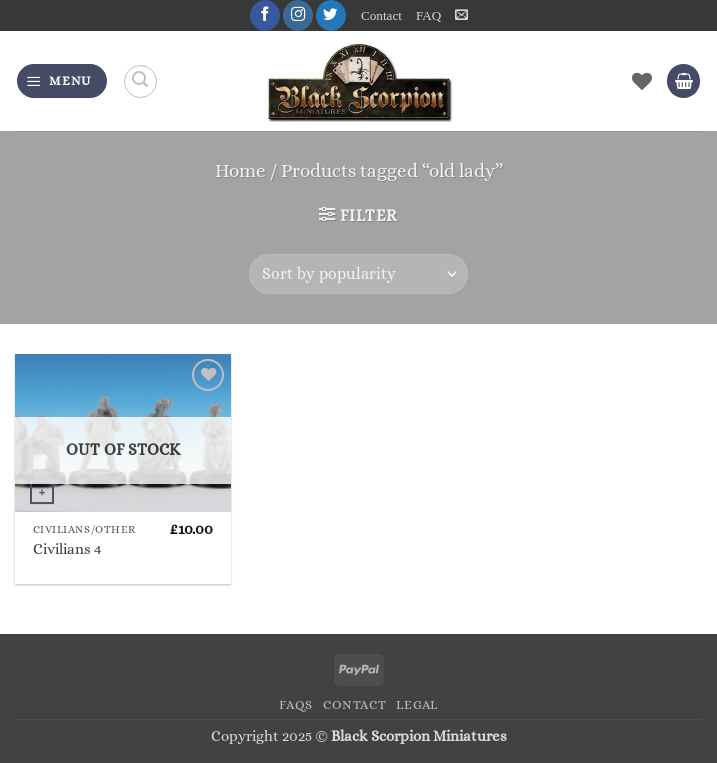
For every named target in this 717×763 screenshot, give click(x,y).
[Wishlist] (642, 81)
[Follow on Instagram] (298, 15)
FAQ (428, 15)
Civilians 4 (67, 549)
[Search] (140, 81)
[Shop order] (358, 274)
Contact (381, 15)
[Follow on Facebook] (265, 15)
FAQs (296, 705)
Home (240, 170)
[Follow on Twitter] (331, 15)
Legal (416, 705)
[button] (461, 15)
